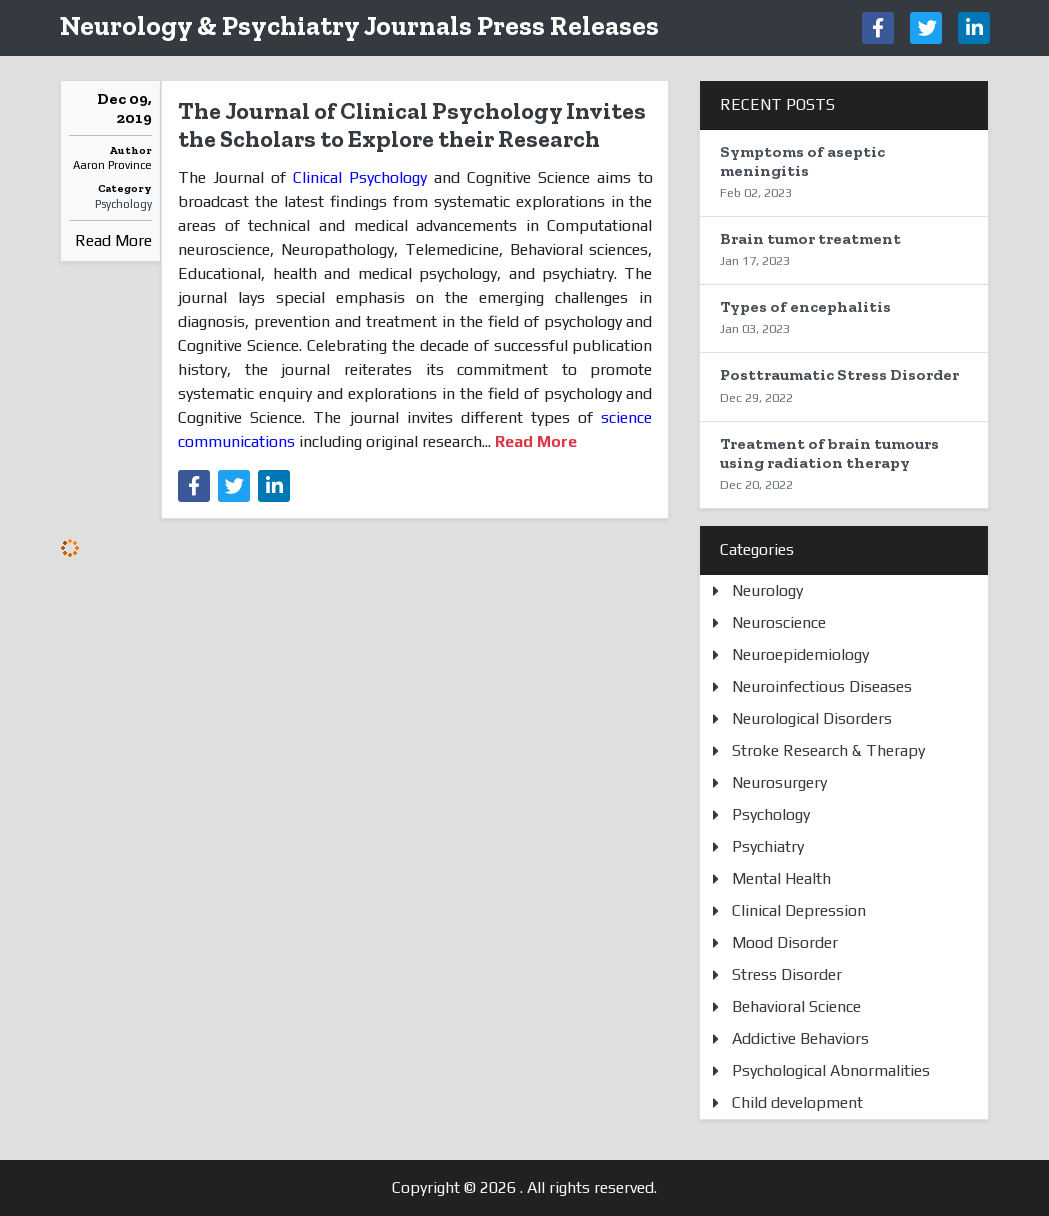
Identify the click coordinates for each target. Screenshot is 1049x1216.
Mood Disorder (785, 942)
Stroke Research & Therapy (828, 750)
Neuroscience (779, 622)
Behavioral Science (796, 1006)
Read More (113, 240)
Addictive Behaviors (800, 1038)
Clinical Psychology (360, 177)
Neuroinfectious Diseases (822, 686)
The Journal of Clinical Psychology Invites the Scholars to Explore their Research (412, 125)
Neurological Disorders (812, 718)
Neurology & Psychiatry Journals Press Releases (359, 25)
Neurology (767, 590)
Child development (797, 1102)
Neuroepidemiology (800, 654)
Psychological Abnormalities (831, 1070)
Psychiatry (768, 846)
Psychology (123, 204)
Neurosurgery (779, 782)
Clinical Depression (799, 910)
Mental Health (781, 878)
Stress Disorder (787, 974)
